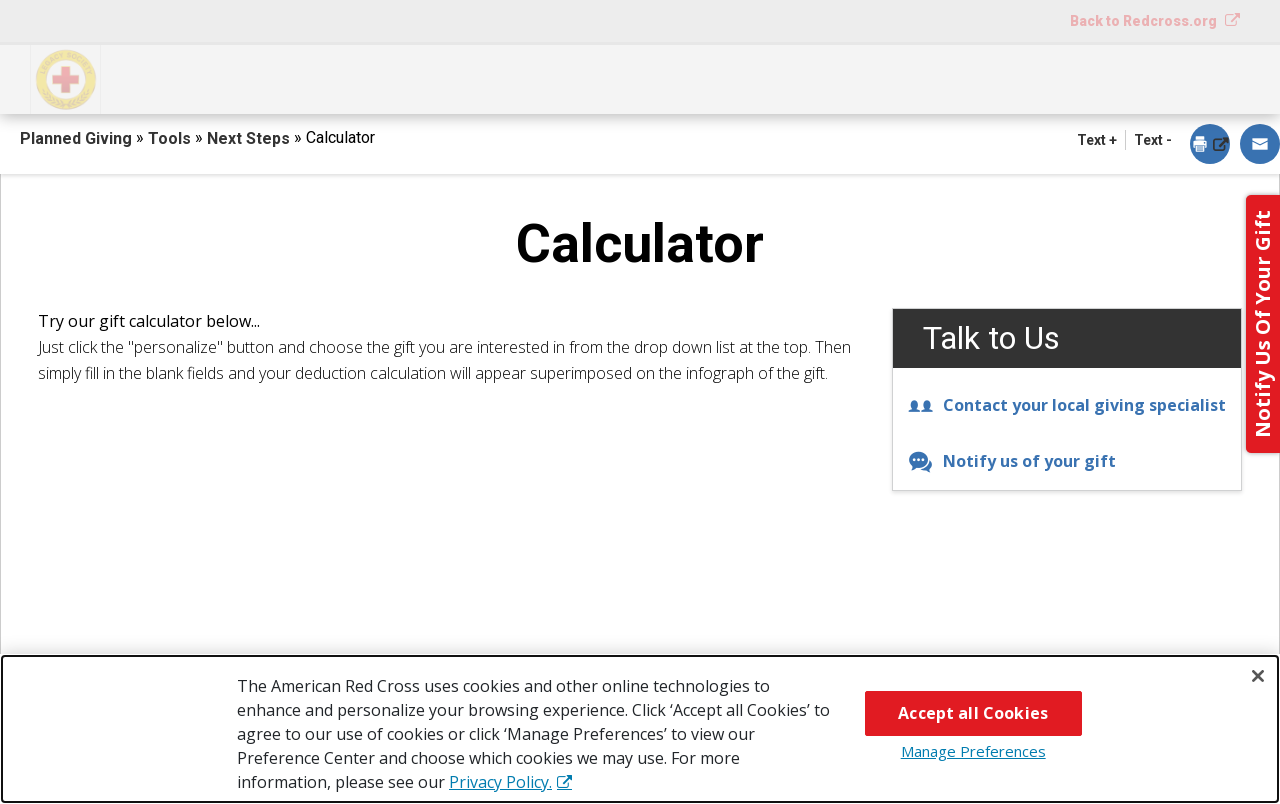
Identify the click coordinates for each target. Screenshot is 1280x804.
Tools (171, 138)
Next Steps (647, 77)
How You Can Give (215, 77)
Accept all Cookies (973, 713)
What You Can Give (446, 77)
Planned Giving (78, 138)
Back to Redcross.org (1145, 21)
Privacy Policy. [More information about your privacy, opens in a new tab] (500, 782)
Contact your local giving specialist (1067, 405)
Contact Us (1165, 77)
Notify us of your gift (1012, 461)
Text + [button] (1097, 140)
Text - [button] (1153, 140)
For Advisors (987, 77)
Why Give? (814, 77)
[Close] (1258, 676)
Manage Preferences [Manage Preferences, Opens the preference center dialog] (973, 751)
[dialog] (1210, 145)
